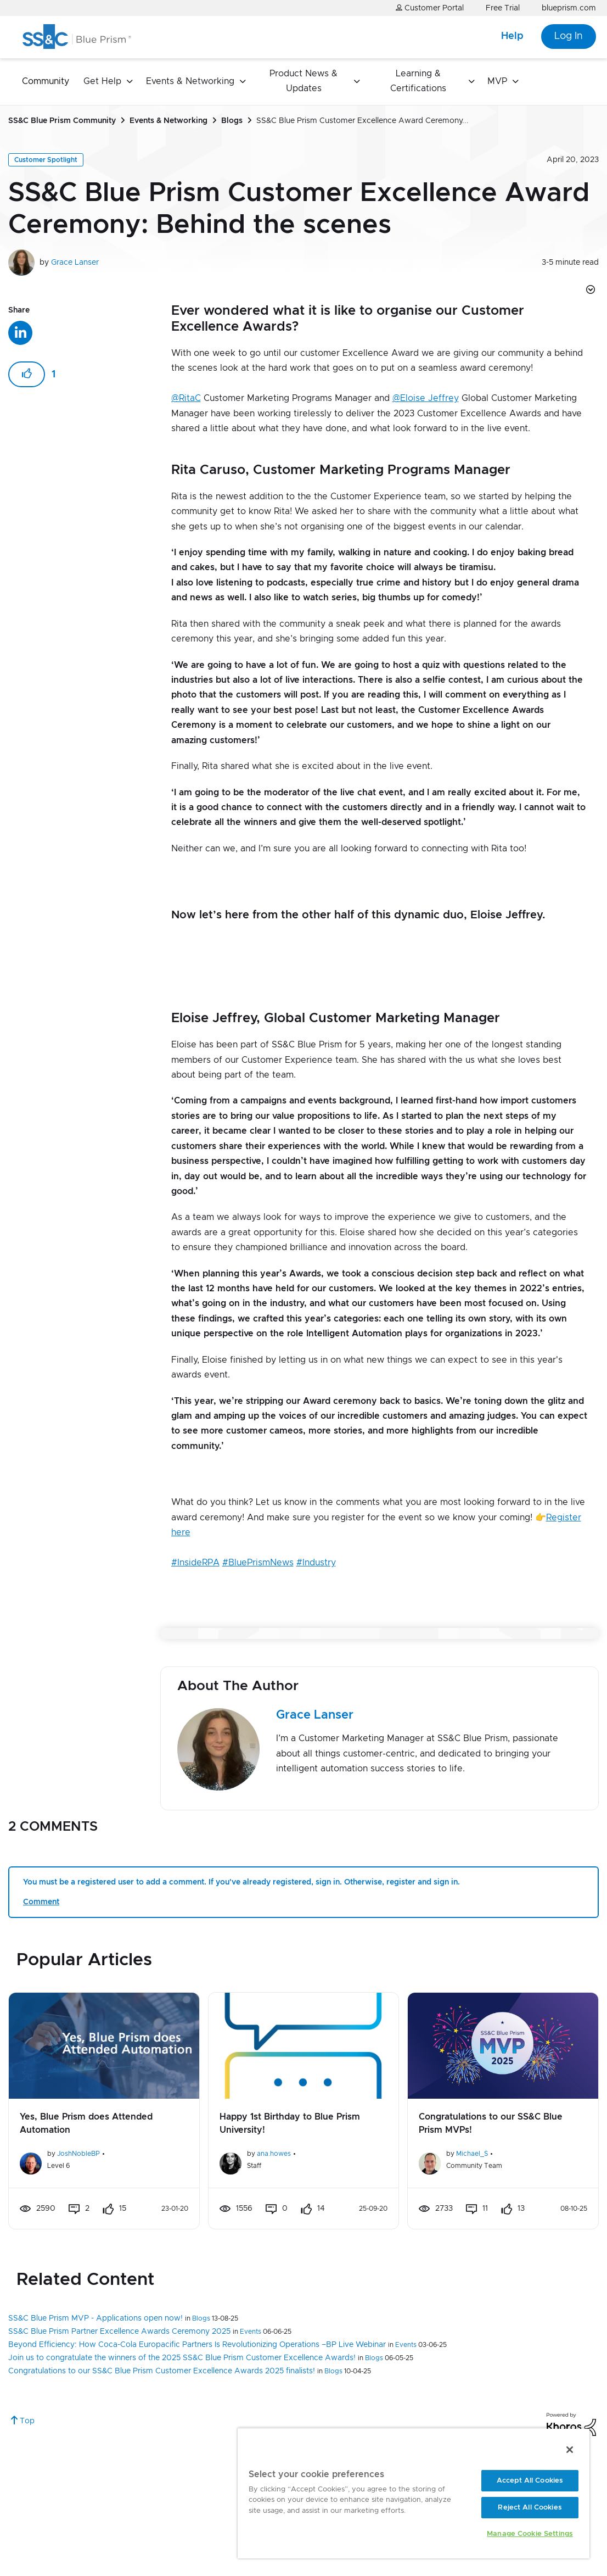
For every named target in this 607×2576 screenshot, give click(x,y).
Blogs (232, 121)
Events (250, 2332)
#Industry (316, 1562)
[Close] (570, 2450)
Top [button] (27, 2421)
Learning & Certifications (418, 81)
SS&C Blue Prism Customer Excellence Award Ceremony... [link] (362, 121)
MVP (497, 81)
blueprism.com (569, 8)
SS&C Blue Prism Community (62, 121)
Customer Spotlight (45, 160)
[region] (413, 2493)
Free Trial (503, 8)
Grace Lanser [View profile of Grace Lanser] (75, 262)
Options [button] (589, 291)
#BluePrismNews (258, 1562)
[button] (26, 374)
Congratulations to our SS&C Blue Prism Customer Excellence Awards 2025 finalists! (161, 2371)
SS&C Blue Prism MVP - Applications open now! (95, 2318)
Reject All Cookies (529, 2507)
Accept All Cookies (530, 2480)
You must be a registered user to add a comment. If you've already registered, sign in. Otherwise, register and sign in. (241, 1882)
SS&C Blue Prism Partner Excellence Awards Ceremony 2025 (119, 2331)
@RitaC (186, 398)
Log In (568, 36)
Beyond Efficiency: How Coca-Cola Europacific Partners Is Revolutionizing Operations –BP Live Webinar (197, 2345)
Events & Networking (190, 81)
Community (45, 81)
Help (512, 36)
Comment (41, 1902)
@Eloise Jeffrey (425, 398)
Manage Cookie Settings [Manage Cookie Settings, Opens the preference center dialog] (530, 2534)
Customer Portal (430, 8)
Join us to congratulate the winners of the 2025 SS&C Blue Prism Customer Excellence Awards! (182, 2358)
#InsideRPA (195, 1562)
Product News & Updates (303, 81)
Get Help (102, 81)
